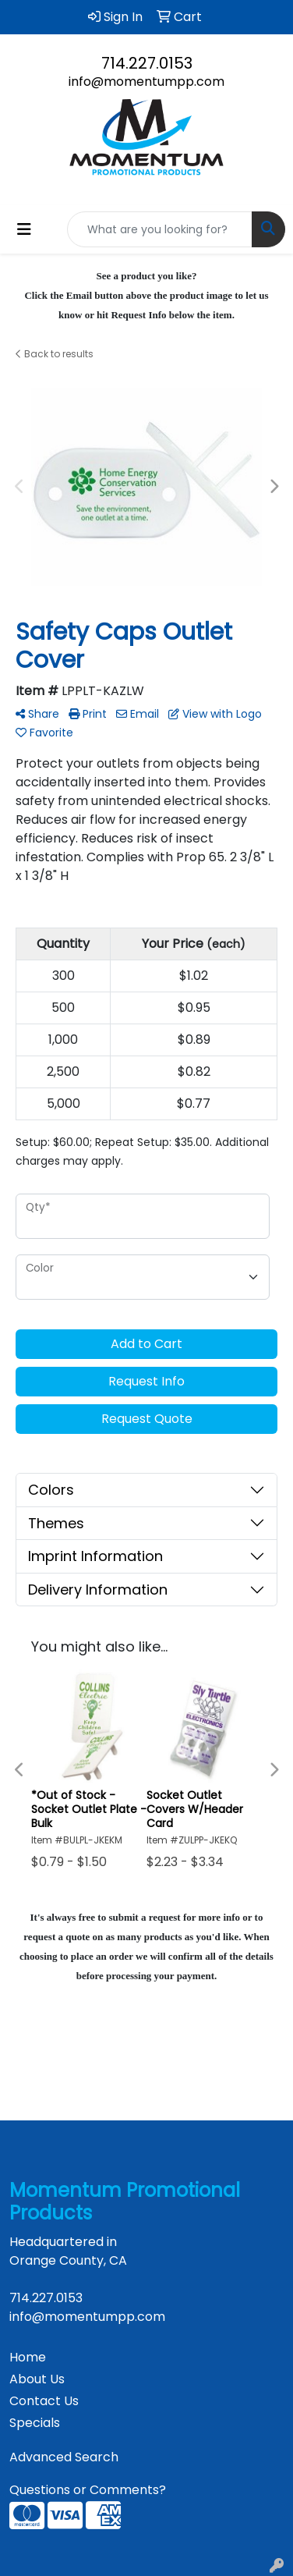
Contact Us (44, 2401)
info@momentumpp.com (146, 81)
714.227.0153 (146, 63)
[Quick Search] (159, 229)
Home (27, 2357)
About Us (37, 2379)
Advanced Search (63, 2457)
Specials (34, 2423)
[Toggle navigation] (24, 229)
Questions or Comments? (87, 2490)
